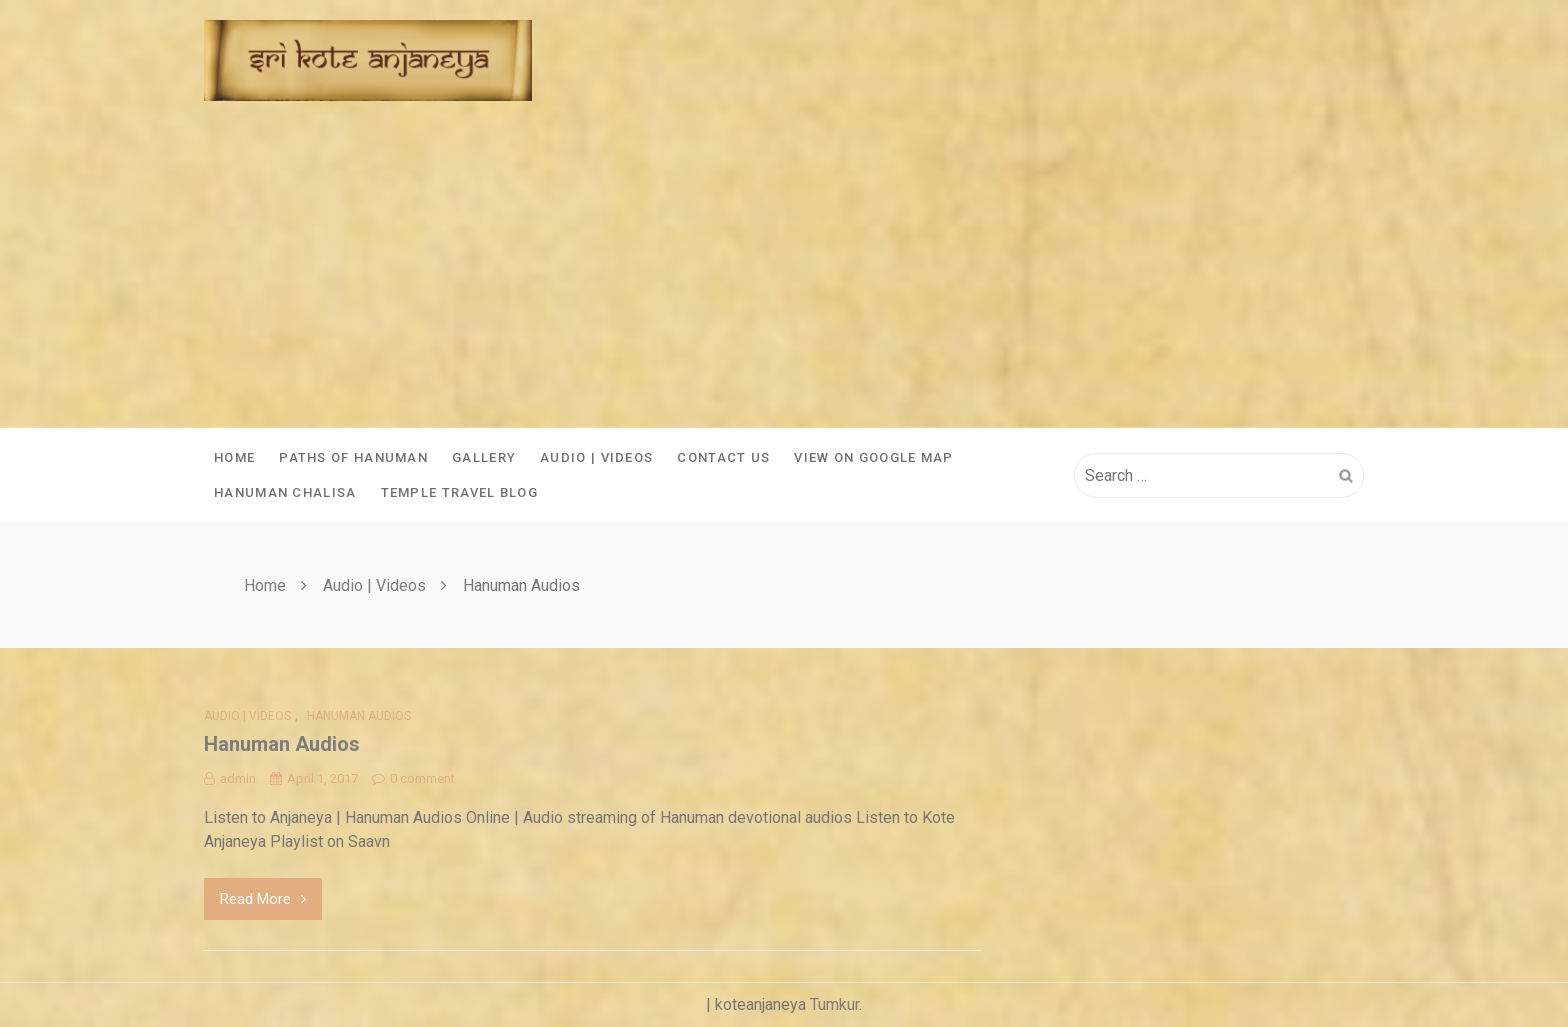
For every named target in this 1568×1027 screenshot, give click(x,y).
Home (234, 457)
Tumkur (834, 1004)
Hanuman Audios (359, 716)
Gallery (484, 457)
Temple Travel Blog (459, 492)
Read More (263, 899)
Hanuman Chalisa (285, 492)
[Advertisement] (784, 278)
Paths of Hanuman (353, 457)
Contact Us (723, 457)
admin (230, 778)
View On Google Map (873, 457)
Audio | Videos (596, 457)
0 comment (413, 778)
